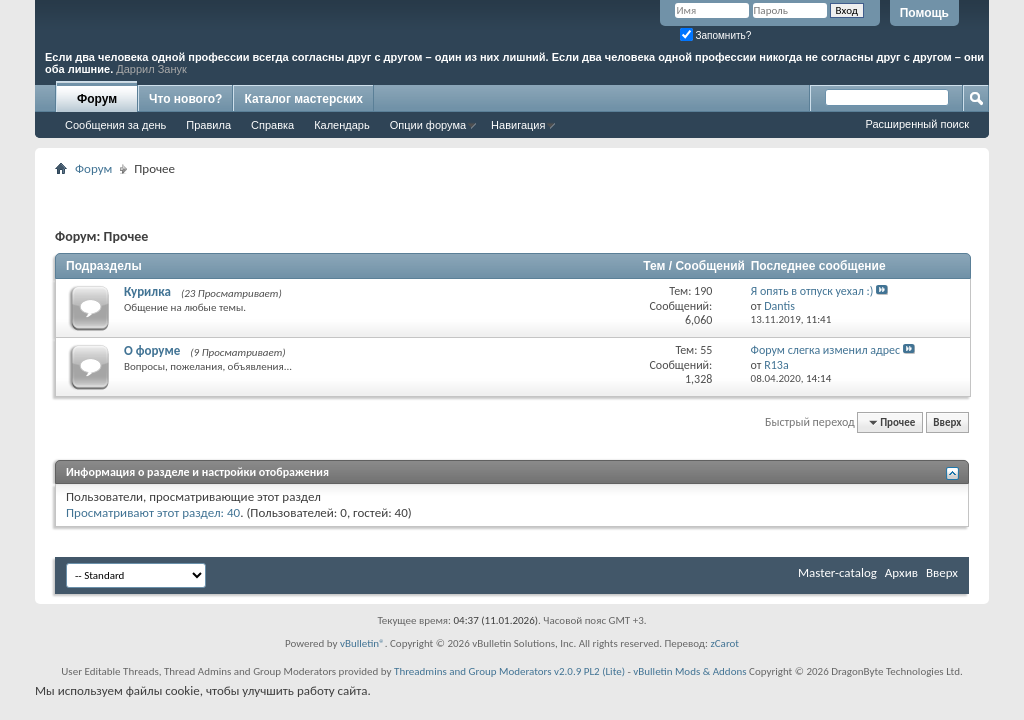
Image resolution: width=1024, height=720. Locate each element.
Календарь (342, 125)
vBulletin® (362, 643)
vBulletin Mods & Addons (689, 671)
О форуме (152, 350)
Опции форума (428, 125)
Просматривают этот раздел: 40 (153, 512)
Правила (208, 125)
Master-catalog (837, 572)
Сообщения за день (115, 125)
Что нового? (185, 99)
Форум (97, 99)
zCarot (724, 643)
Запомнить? (716, 35)
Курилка (147, 291)
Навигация (518, 125)
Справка (272, 125)
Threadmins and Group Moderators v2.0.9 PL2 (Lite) (509, 671)
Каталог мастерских (303, 99)
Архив (901, 572)
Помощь (924, 13)
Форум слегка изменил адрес (825, 350)
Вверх (947, 422)
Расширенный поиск (917, 124)
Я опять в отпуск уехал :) (812, 291)
